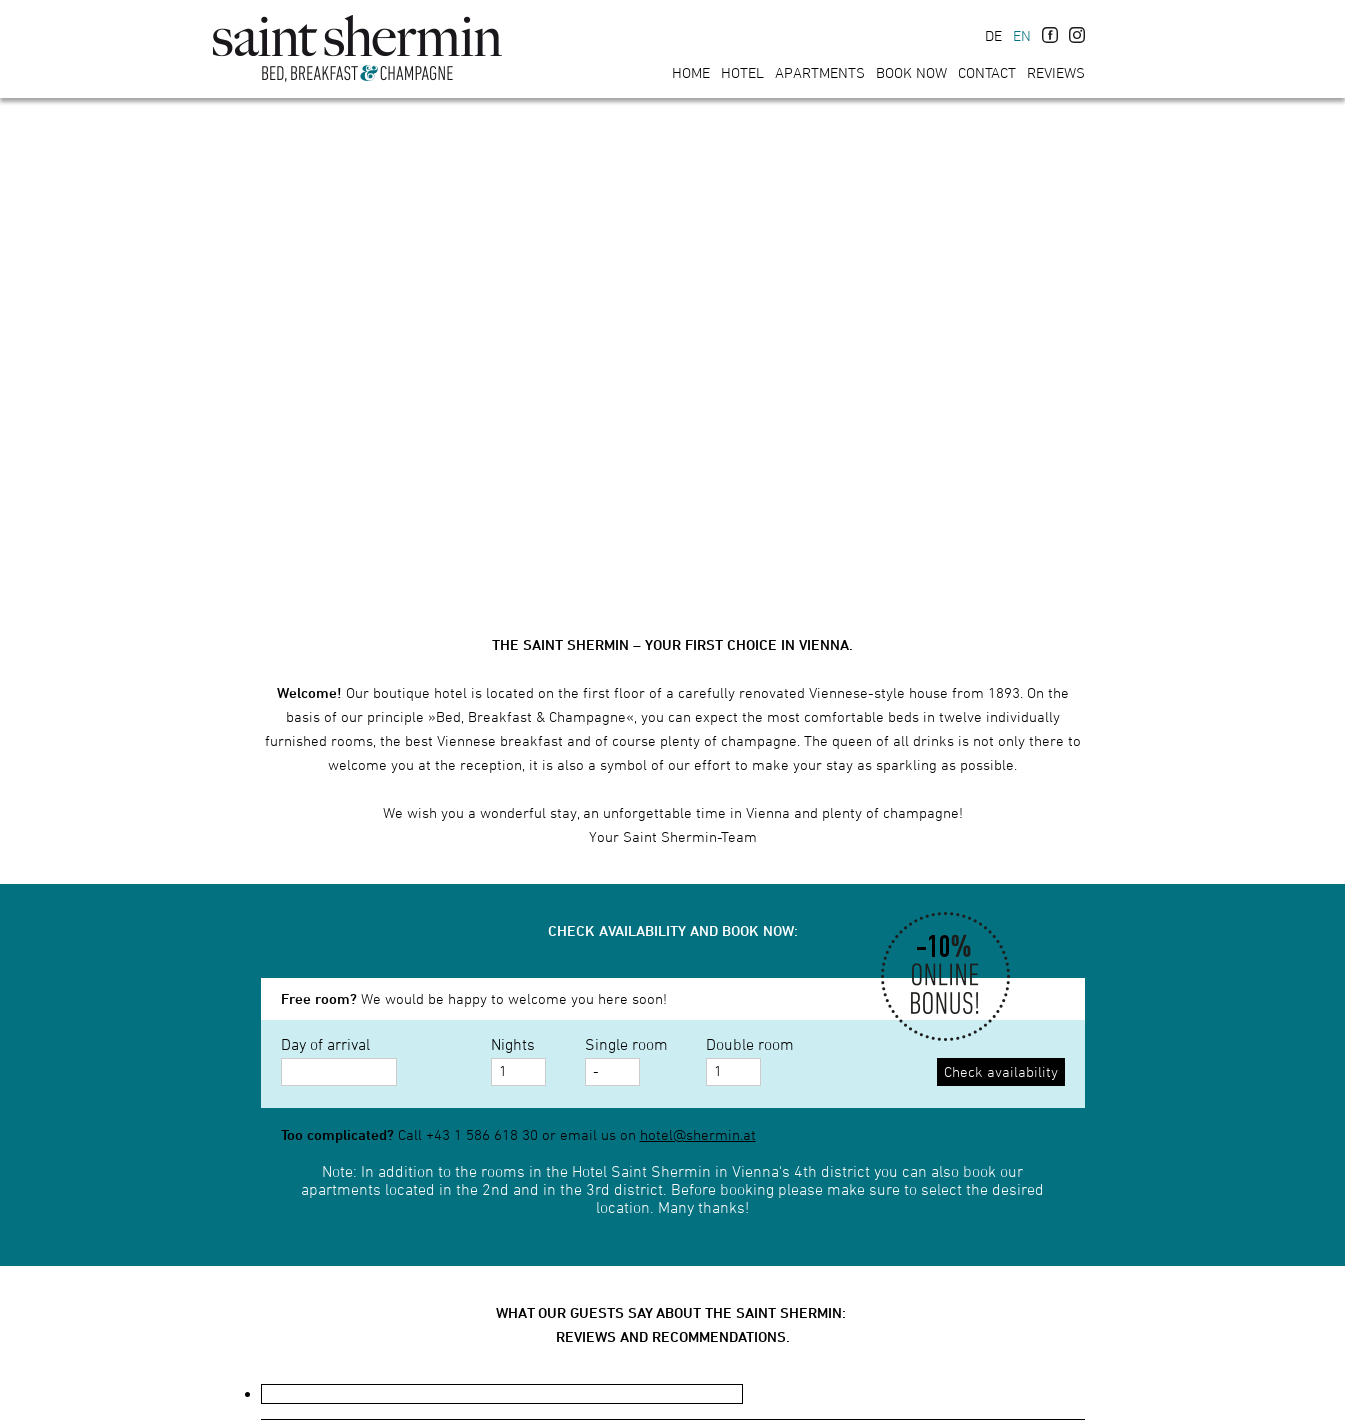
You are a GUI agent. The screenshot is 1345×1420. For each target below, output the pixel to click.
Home (691, 72)
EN (1022, 35)
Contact (987, 72)
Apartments (820, 72)
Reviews (1056, 72)
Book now (911, 72)
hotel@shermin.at (698, 1134)
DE (993, 35)
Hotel (742, 72)
